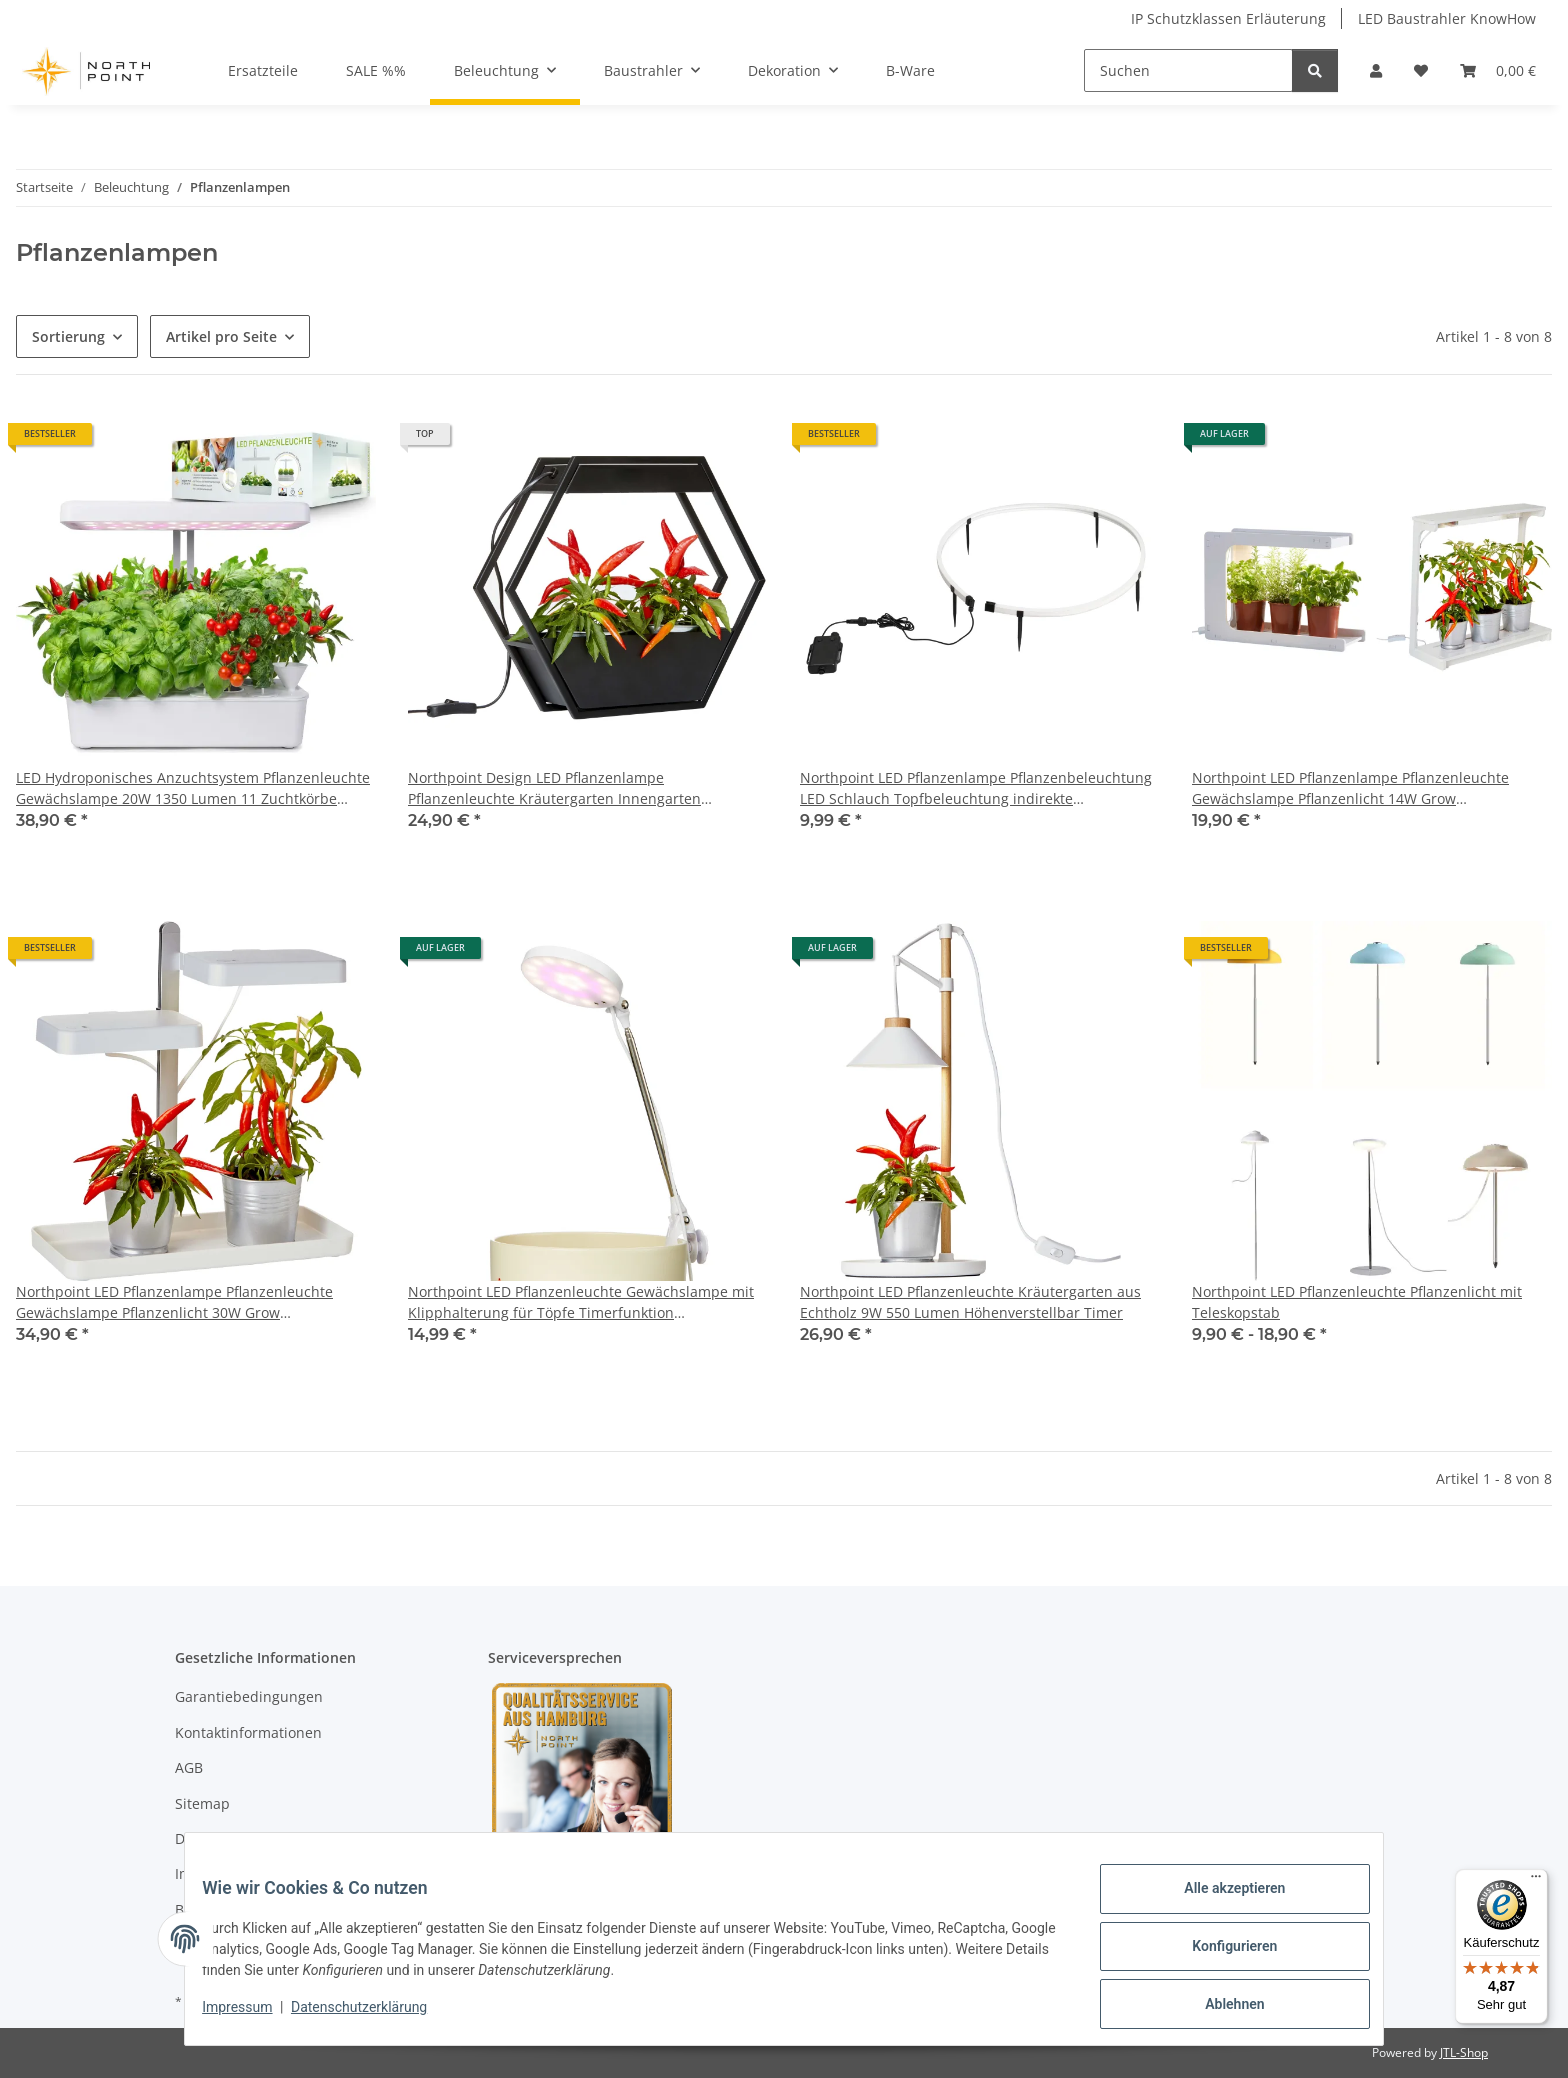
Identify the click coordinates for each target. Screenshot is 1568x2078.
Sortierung (68, 336)
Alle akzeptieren (1219, 1903)
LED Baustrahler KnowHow (1447, 18)
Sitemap (202, 1803)
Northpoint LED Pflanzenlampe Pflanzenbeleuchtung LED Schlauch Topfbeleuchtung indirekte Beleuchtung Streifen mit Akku (976, 788)
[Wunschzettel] (1421, 70)
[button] (1376, 70)
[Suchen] (1188, 70)
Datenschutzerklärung (374, 2016)
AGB (189, 1767)
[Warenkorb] (1498, 70)
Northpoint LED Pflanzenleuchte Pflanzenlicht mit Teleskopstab (1357, 1302)
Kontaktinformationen (248, 1732)
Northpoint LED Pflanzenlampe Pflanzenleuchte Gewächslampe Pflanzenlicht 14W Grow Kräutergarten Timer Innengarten (1350, 788)
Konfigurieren (1219, 1955)
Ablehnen (1219, 2007)
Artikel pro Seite (221, 336)
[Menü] (1536, 1881)
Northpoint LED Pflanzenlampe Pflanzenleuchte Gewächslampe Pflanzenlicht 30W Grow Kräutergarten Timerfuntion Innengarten (174, 1302)
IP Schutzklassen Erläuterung (1228, 18)
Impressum (252, 2016)
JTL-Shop (1464, 2052)
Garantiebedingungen (249, 1696)
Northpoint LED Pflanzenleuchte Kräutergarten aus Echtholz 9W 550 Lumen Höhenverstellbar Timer (970, 1302)
